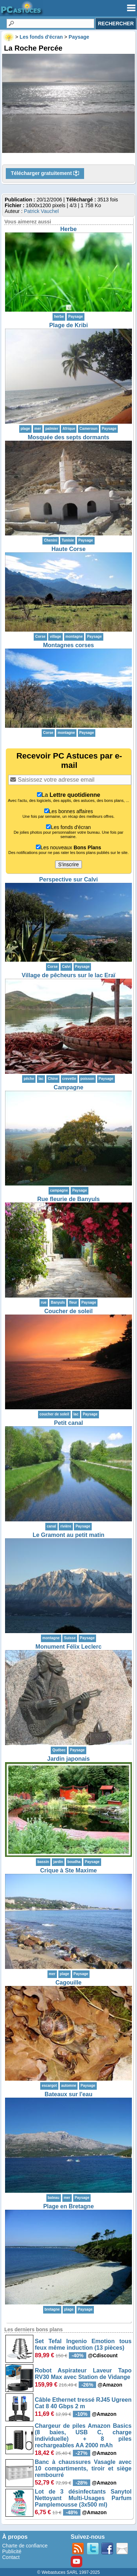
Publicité (11, 2551)
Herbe (68, 229)
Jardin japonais (68, 1759)
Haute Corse (68, 549)
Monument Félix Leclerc (68, 1647)
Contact (11, 2557)
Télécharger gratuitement (45, 173)
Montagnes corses (68, 645)
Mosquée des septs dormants (68, 437)
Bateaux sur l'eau (68, 2094)
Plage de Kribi (68, 325)
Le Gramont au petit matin (68, 1535)
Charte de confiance (24, 2546)
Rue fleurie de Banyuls (68, 1199)
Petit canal (68, 1423)
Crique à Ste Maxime (68, 1870)
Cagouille (68, 1982)
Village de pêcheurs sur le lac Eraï (69, 975)
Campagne (68, 1087)
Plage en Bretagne (68, 2206)
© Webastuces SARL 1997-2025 (68, 2572)
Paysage (75, 317)
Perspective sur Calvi (68, 879)
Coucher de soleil (68, 1311)
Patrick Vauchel (41, 211)
